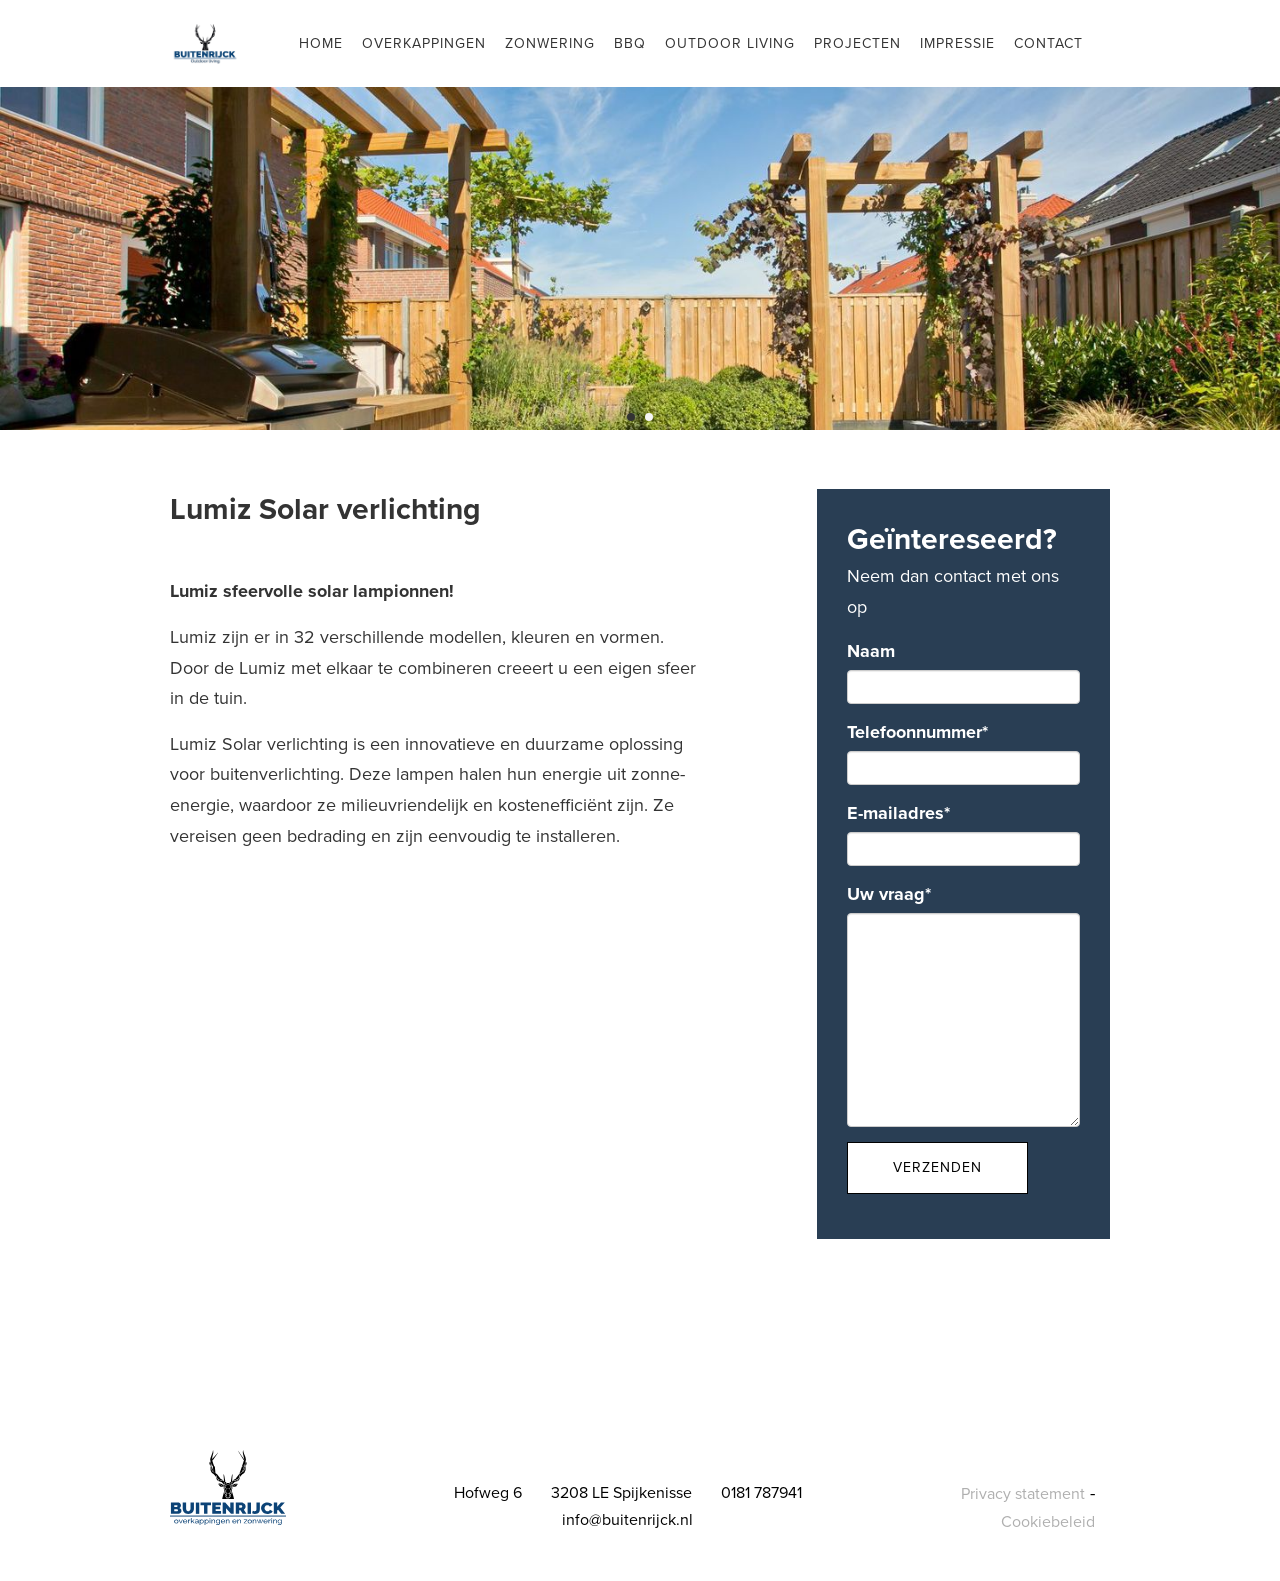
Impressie (957, 43)
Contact (1048, 43)
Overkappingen (424, 43)
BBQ (630, 43)
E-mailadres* (898, 813)
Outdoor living (730, 43)
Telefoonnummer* (917, 732)
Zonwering (550, 43)
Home (321, 43)
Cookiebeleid (1048, 1522)
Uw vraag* (889, 894)
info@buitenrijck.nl (627, 1520)
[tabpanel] (640, 215)
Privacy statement (1023, 1494)
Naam (871, 651)
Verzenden (937, 1167)
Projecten (857, 43)
